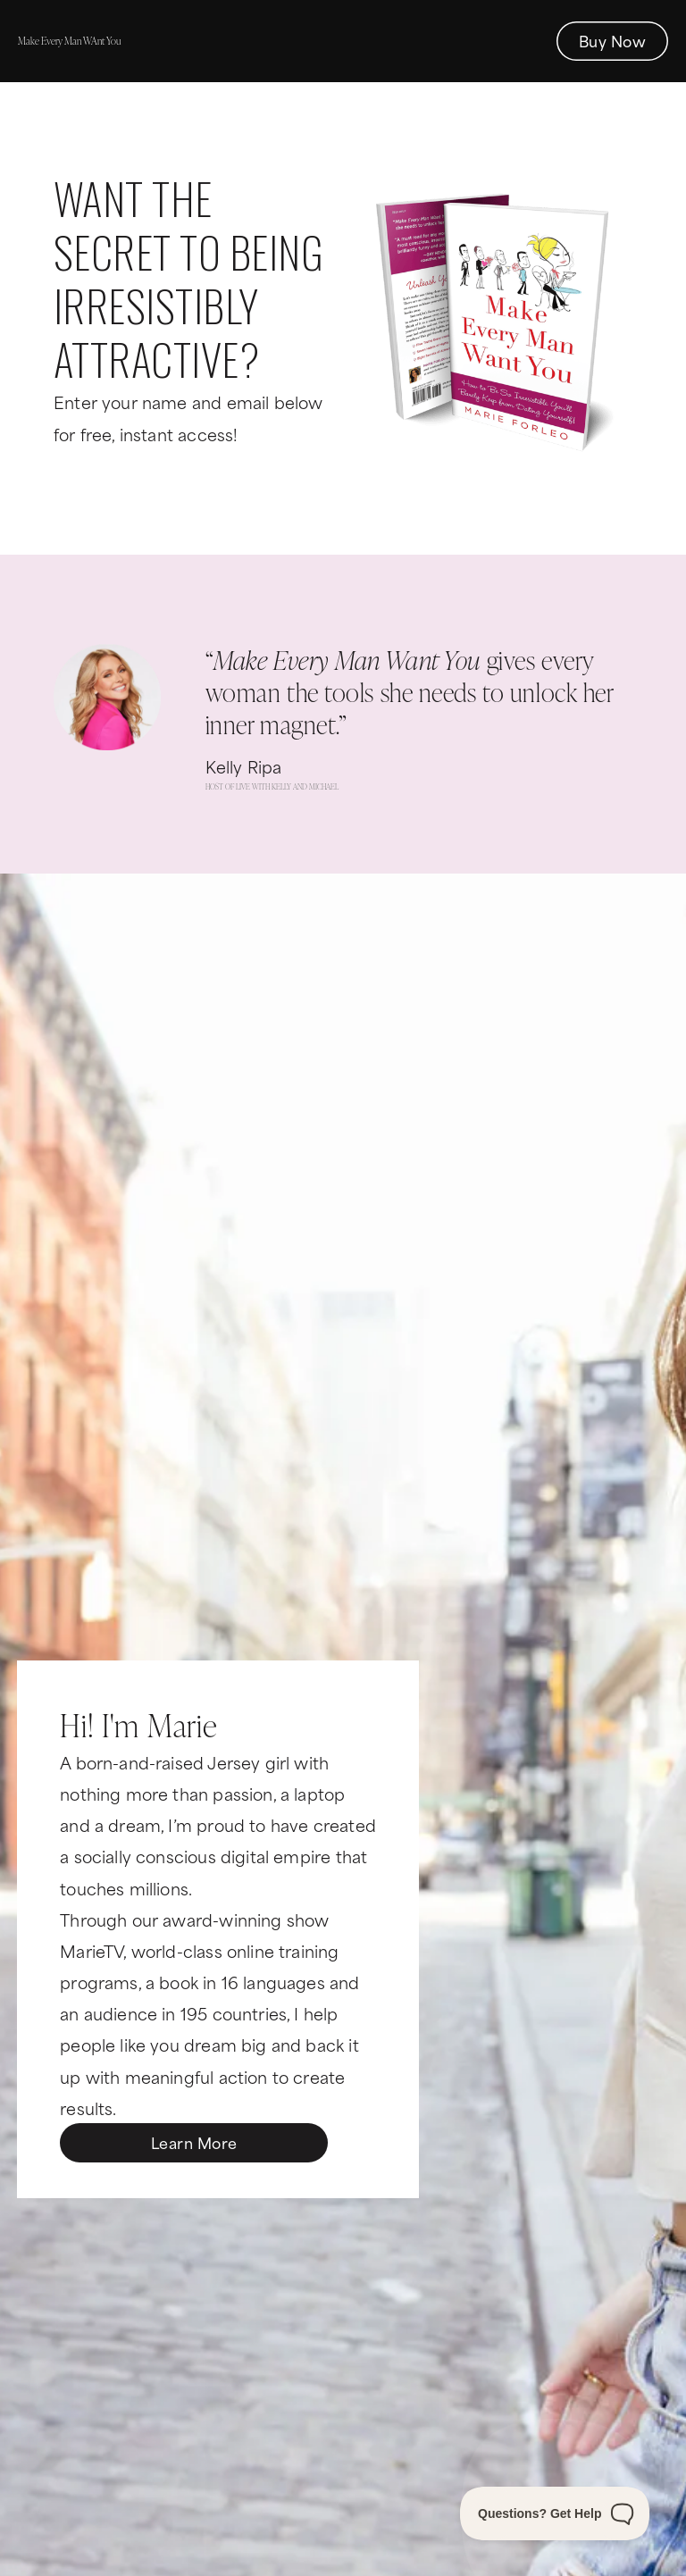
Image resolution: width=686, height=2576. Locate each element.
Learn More (194, 2142)
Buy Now (612, 40)
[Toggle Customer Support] (555, 2513)
